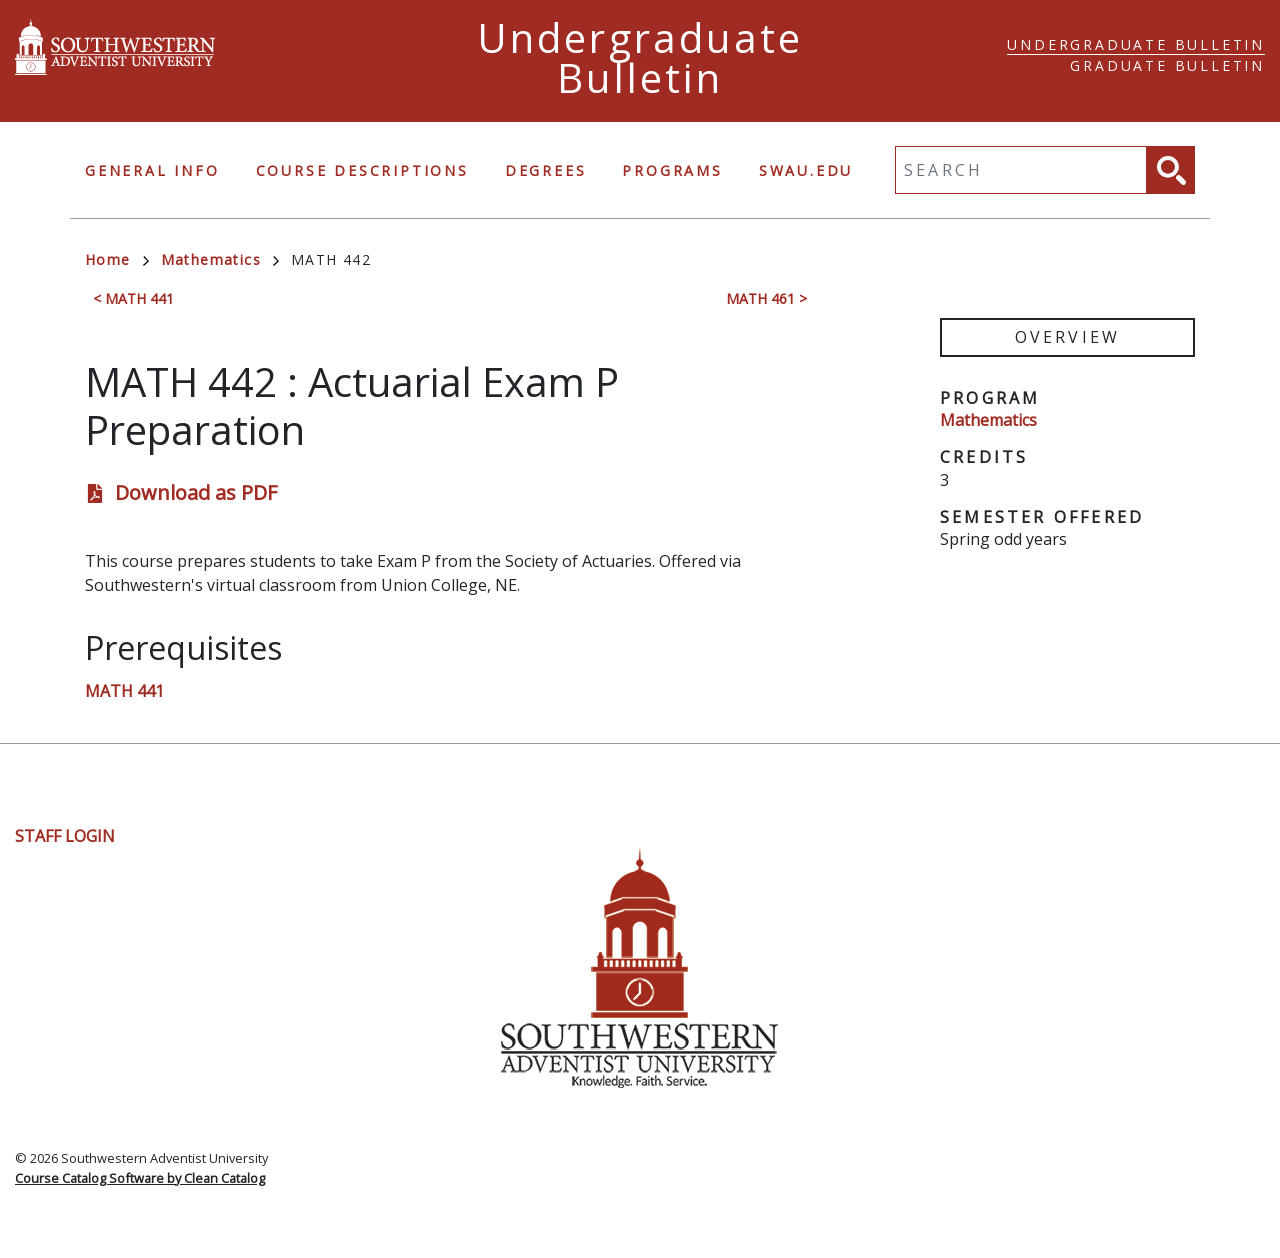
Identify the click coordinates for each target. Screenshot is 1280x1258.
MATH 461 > (766, 298)
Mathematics (220, 259)
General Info (152, 170)
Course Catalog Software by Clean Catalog (140, 1178)
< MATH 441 (133, 298)
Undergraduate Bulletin (1136, 44)
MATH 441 (124, 691)
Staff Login (65, 836)
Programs (672, 170)
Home (117, 259)
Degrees (546, 170)
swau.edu (806, 170)
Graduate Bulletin (1167, 65)
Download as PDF (196, 492)
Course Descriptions (362, 170)
